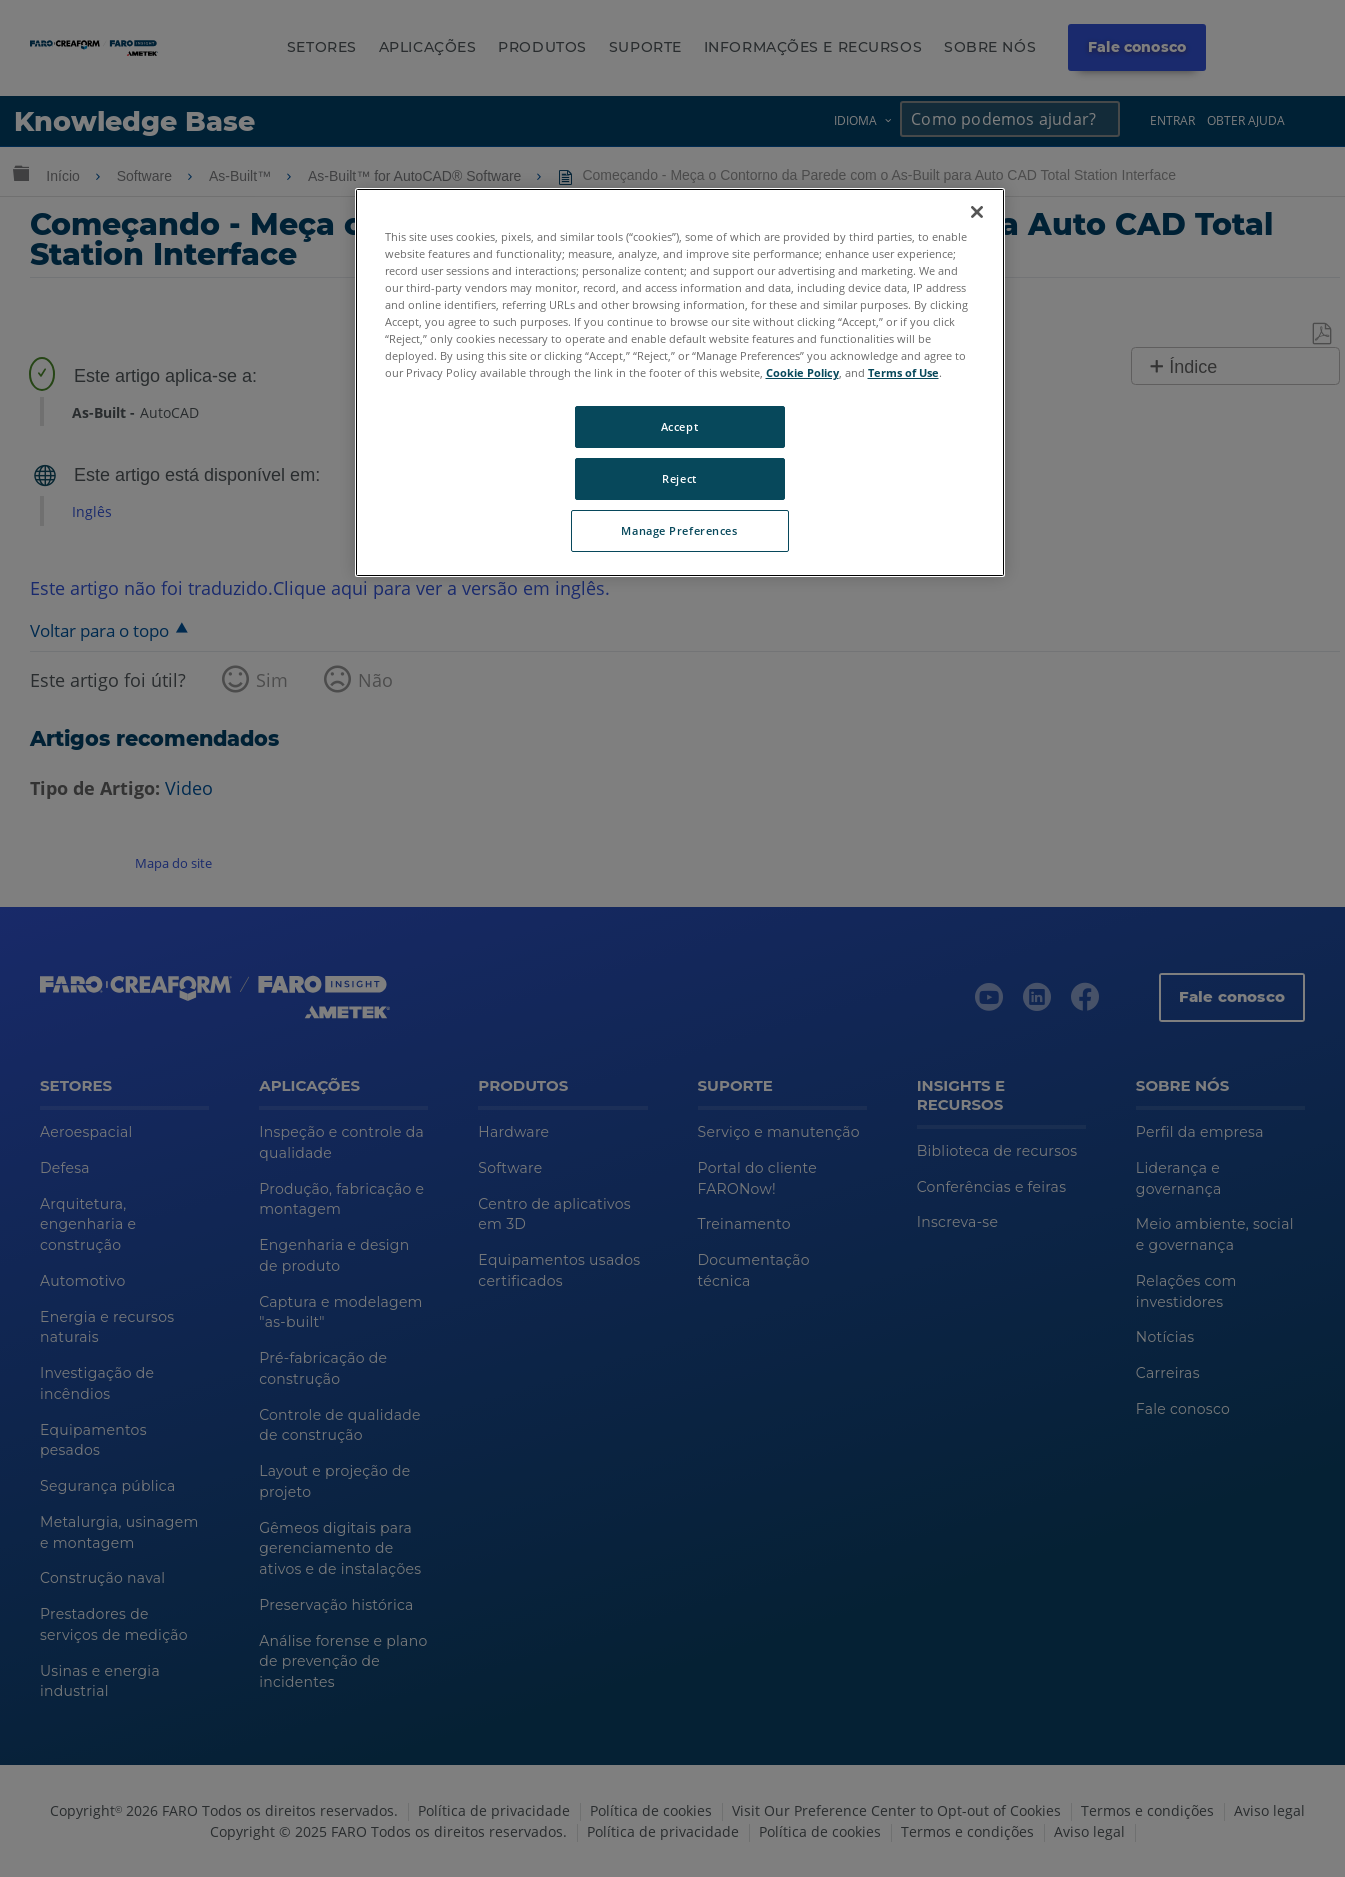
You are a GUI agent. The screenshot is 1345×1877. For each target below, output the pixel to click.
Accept (679, 426)
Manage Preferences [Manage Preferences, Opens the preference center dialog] (679, 530)
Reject (679, 478)
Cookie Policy (802, 372)
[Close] (977, 212)
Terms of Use (903, 372)
